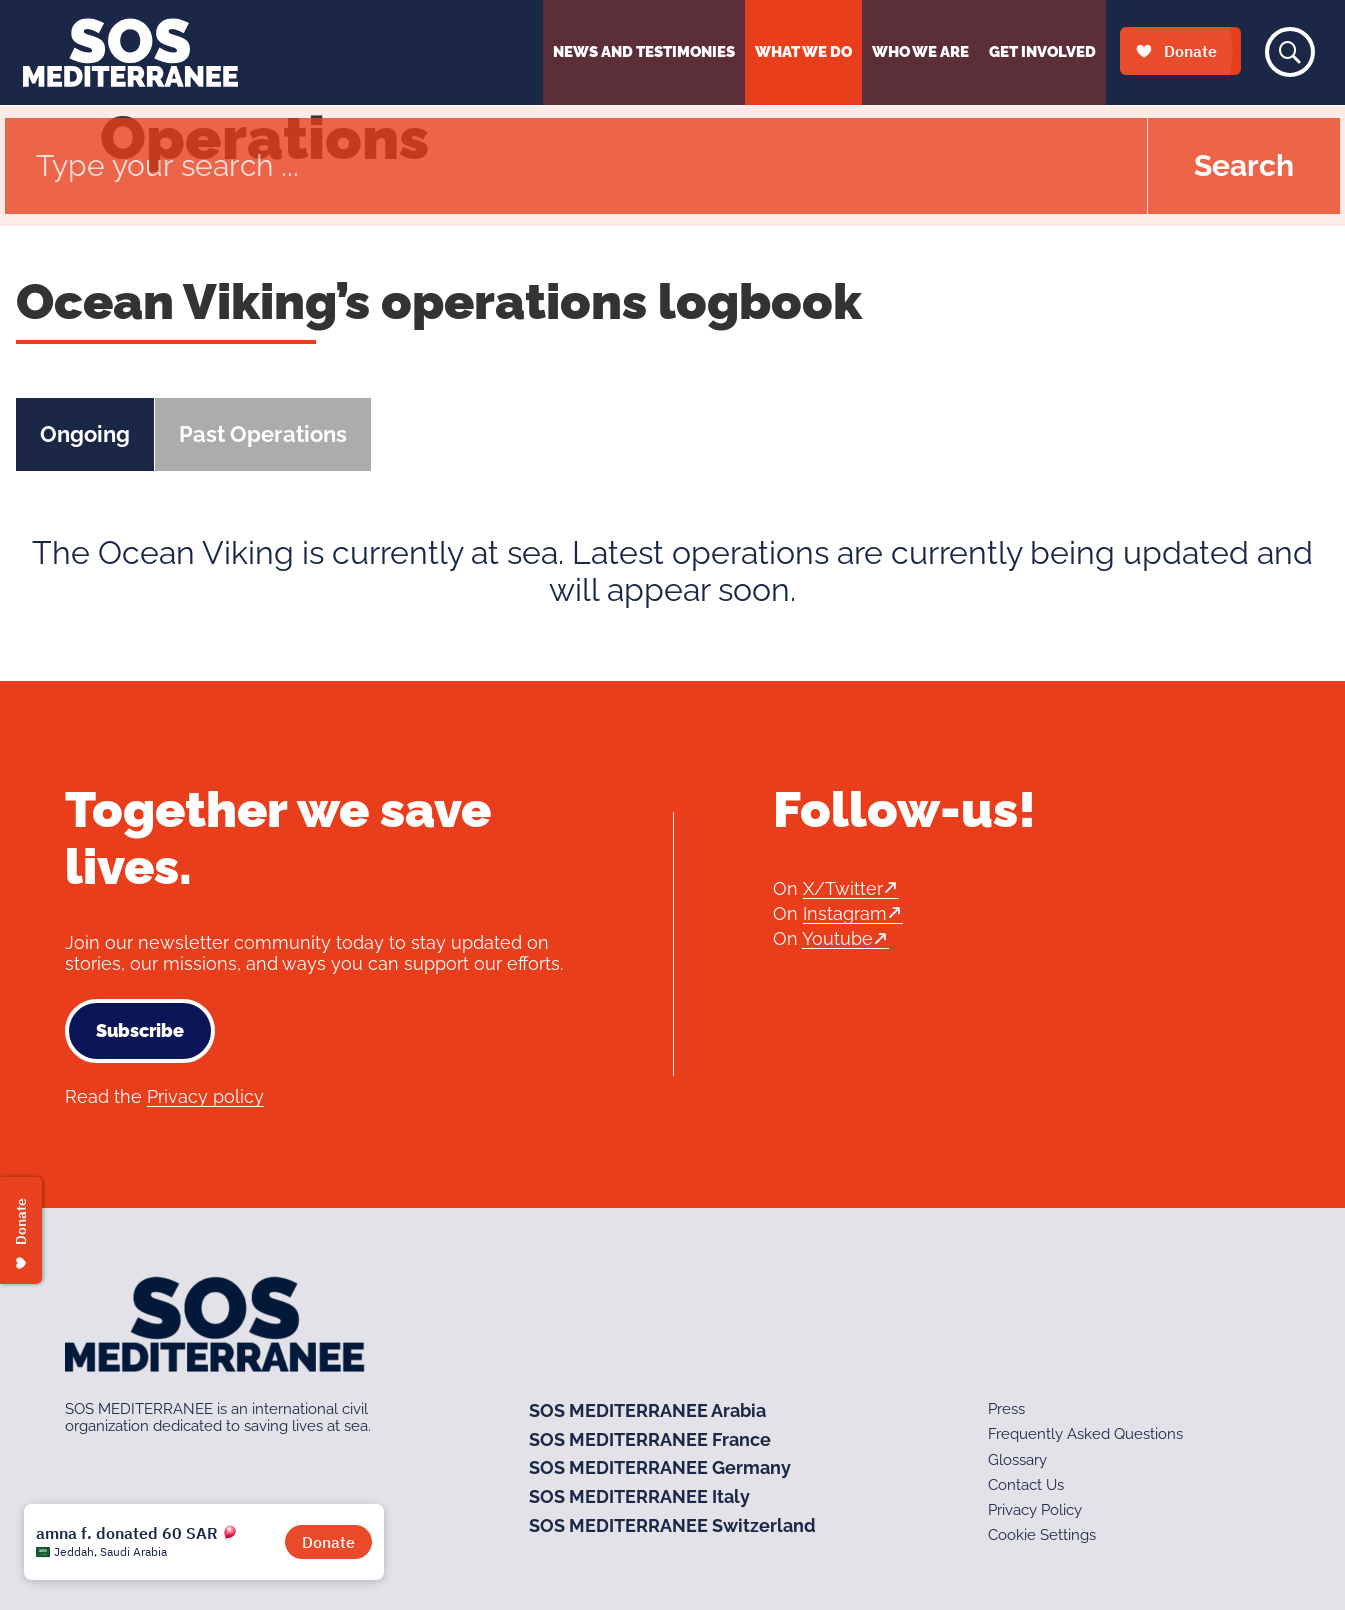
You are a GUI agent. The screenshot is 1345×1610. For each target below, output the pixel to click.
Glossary (1017, 1460)
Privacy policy (205, 1096)
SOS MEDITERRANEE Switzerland (672, 1525)
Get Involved (1042, 52)
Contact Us (1026, 1485)
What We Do (803, 52)
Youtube (837, 938)
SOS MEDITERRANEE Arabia (647, 1410)
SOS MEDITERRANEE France (650, 1439)
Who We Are (920, 52)
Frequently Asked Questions (1085, 1434)
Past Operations (263, 434)
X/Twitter (843, 888)
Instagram (845, 913)
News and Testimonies (644, 52)
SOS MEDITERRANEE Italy (639, 1496)
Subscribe (140, 1030)
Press (1006, 1409)
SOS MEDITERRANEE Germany (660, 1467)
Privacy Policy (1035, 1510)
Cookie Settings (1042, 1535)
